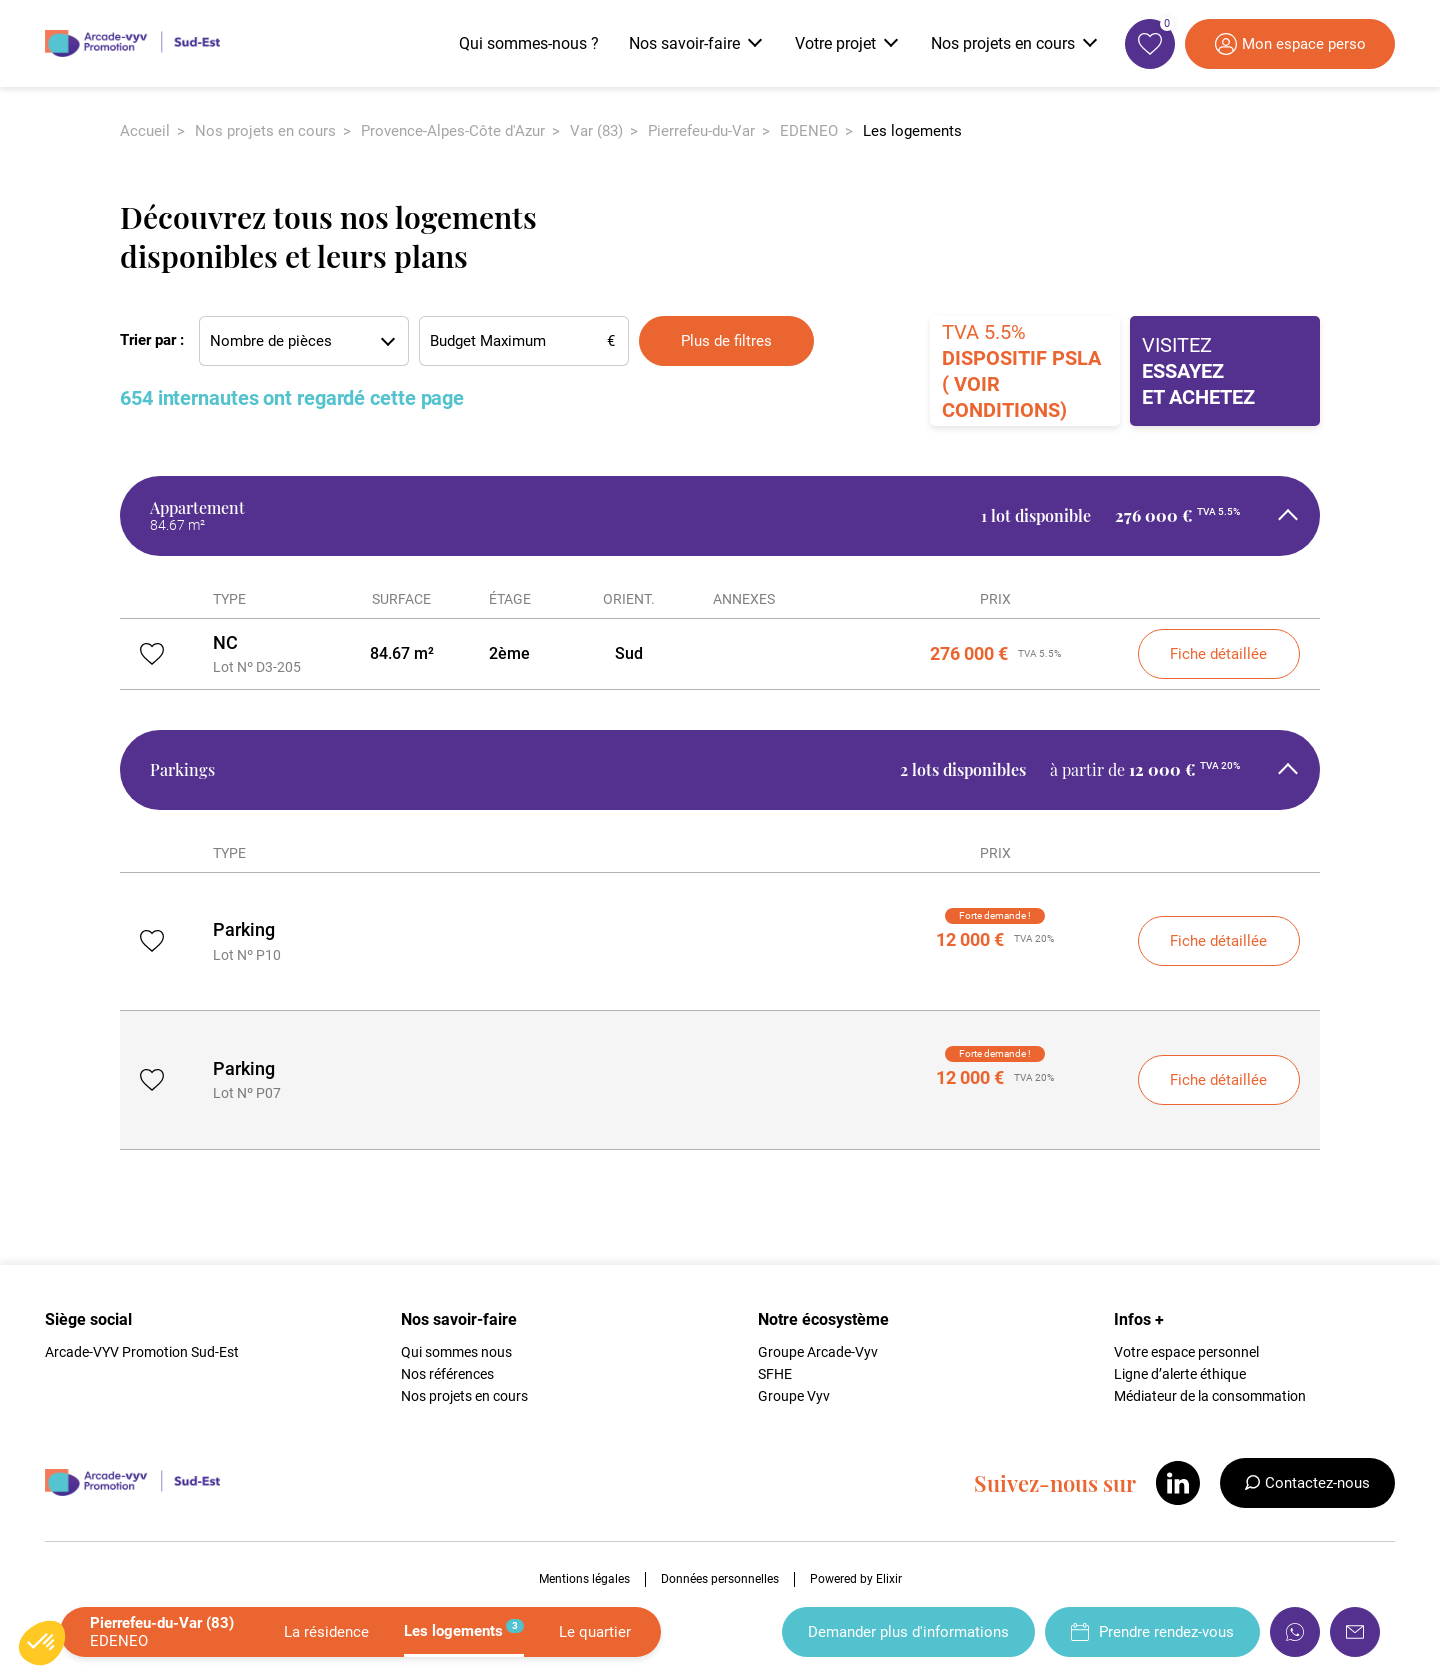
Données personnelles (720, 1579)
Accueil (145, 131)
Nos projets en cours (265, 131)
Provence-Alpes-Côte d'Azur (453, 131)
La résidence (326, 1632)
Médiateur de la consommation (1210, 1396)
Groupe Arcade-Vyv (818, 1352)
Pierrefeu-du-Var (701, 131)
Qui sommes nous (456, 1352)
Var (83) (596, 131)
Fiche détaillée (1218, 654)
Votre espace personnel (1186, 1352)
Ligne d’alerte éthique (1180, 1374)
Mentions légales (584, 1579)
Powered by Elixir (856, 1579)
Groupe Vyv (794, 1396)
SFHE (775, 1374)
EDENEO (809, 131)
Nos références (447, 1374)
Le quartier (595, 1632)
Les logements (464, 1629)
